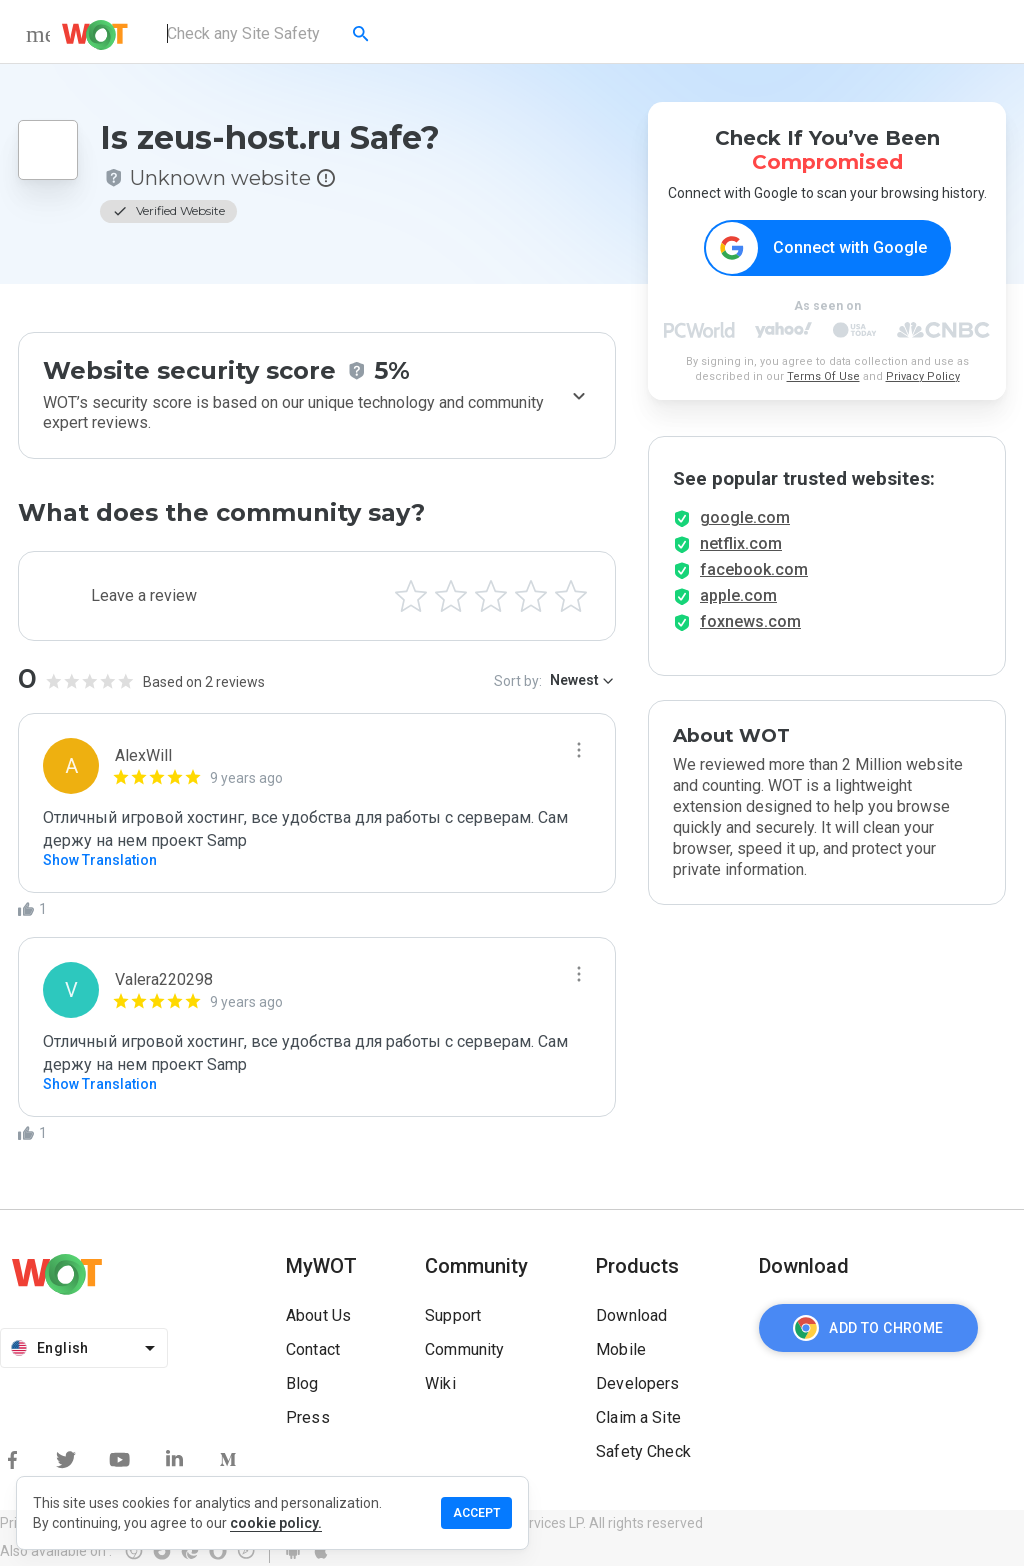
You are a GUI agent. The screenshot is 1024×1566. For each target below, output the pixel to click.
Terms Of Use (823, 377)
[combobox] (269, 34)
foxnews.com (750, 627)
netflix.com (741, 549)
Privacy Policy (923, 377)
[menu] (38, 34)
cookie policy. (276, 1523)
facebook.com (754, 575)
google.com (745, 523)
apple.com (738, 601)
